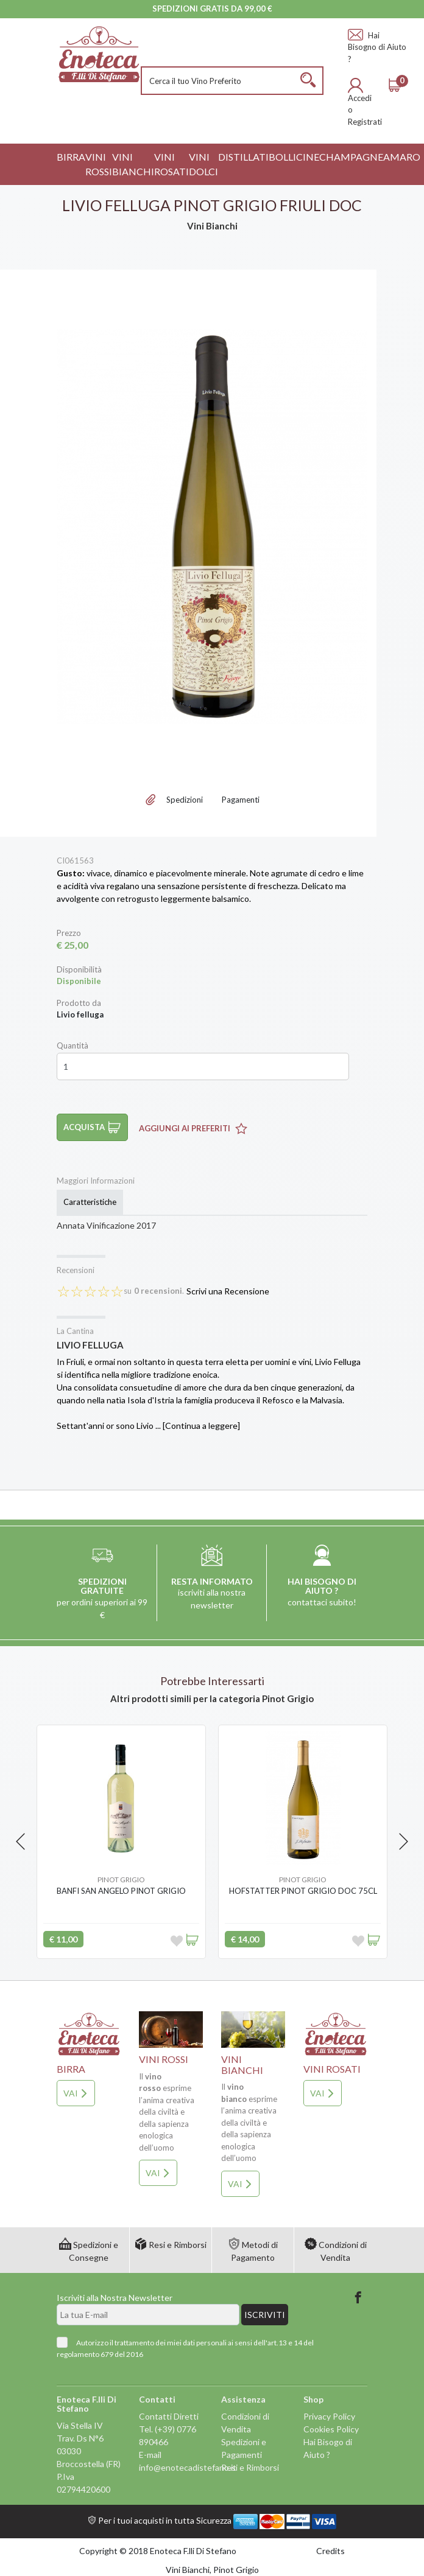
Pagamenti (241, 800)
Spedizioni (184, 800)
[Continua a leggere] (201, 1425)
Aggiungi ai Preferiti (193, 1128)
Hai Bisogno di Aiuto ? (377, 47)
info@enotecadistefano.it (187, 2467)
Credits (330, 2551)
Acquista (92, 1127)
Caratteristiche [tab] (89, 1202)
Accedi (360, 98)
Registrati (365, 122)
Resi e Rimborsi (171, 2244)
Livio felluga (90, 1344)
